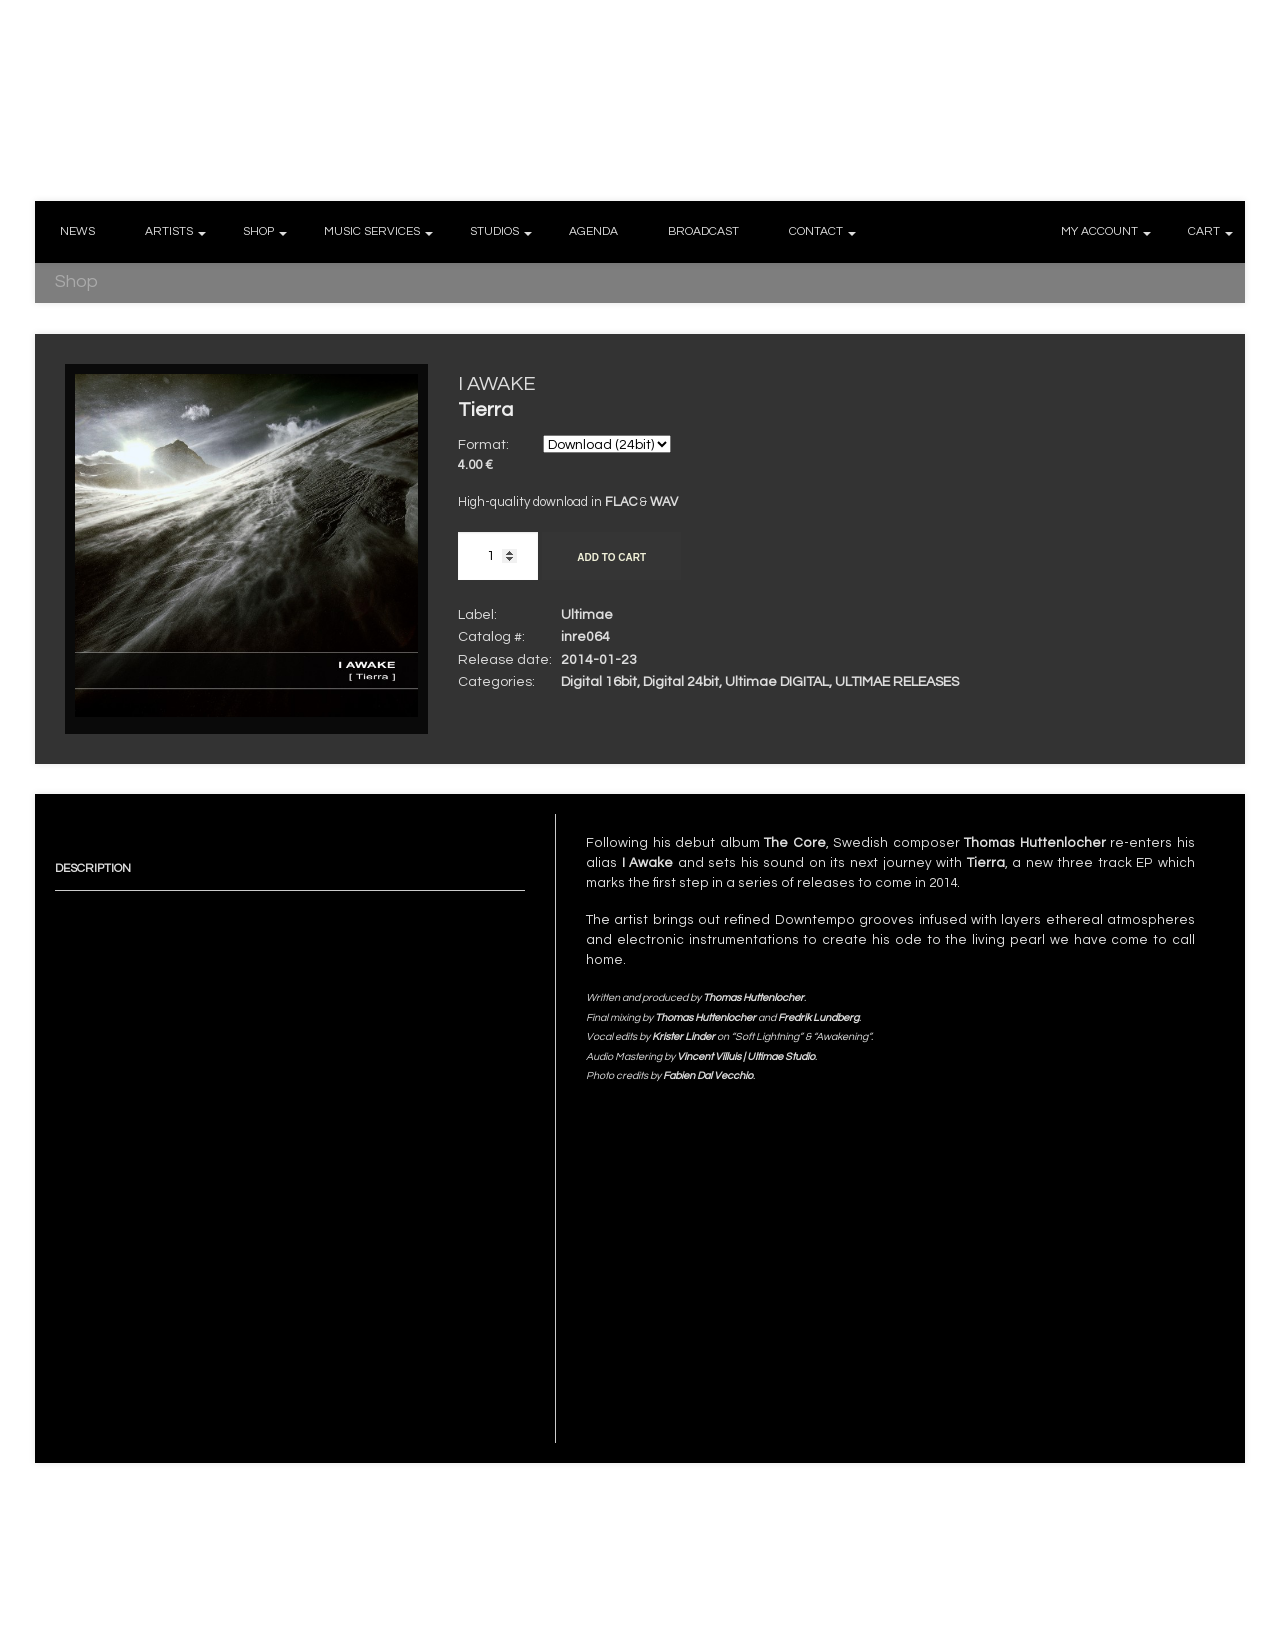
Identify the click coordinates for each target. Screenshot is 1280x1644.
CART (1204, 231)
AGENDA (593, 231)
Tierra (986, 863)
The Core (795, 843)
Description (93, 868)
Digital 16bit (599, 682)
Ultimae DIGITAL (777, 682)
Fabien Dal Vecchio (708, 1075)
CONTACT (816, 231)
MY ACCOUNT (1099, 231)
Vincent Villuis (709, 1056)
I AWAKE (497, 384)
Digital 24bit (681, 682)
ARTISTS (169, 231)
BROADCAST (703, 231)
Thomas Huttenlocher (1035, 843)
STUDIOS (494, 231)
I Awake (648, 863)
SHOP (258, 231)
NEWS (77, 231)
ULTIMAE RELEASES (897, 682)
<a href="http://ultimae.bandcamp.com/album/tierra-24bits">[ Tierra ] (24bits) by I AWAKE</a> (890, 1233)
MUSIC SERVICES (372, 231)
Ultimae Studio (781, 1056)
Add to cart (611, 557)
